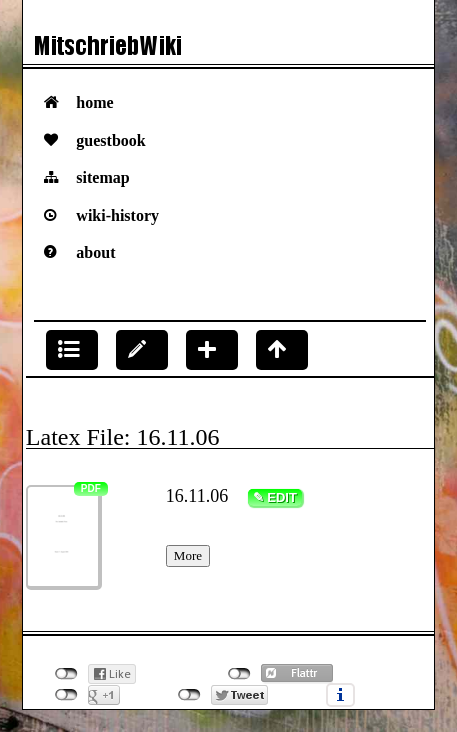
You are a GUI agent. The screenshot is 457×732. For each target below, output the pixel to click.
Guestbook (110, 140)
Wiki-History (117, 215)
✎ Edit (275, 497)
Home (94, 102)
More (188, 555)
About (95, 252)
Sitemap (102, 177)
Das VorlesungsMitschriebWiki (228, 50)
